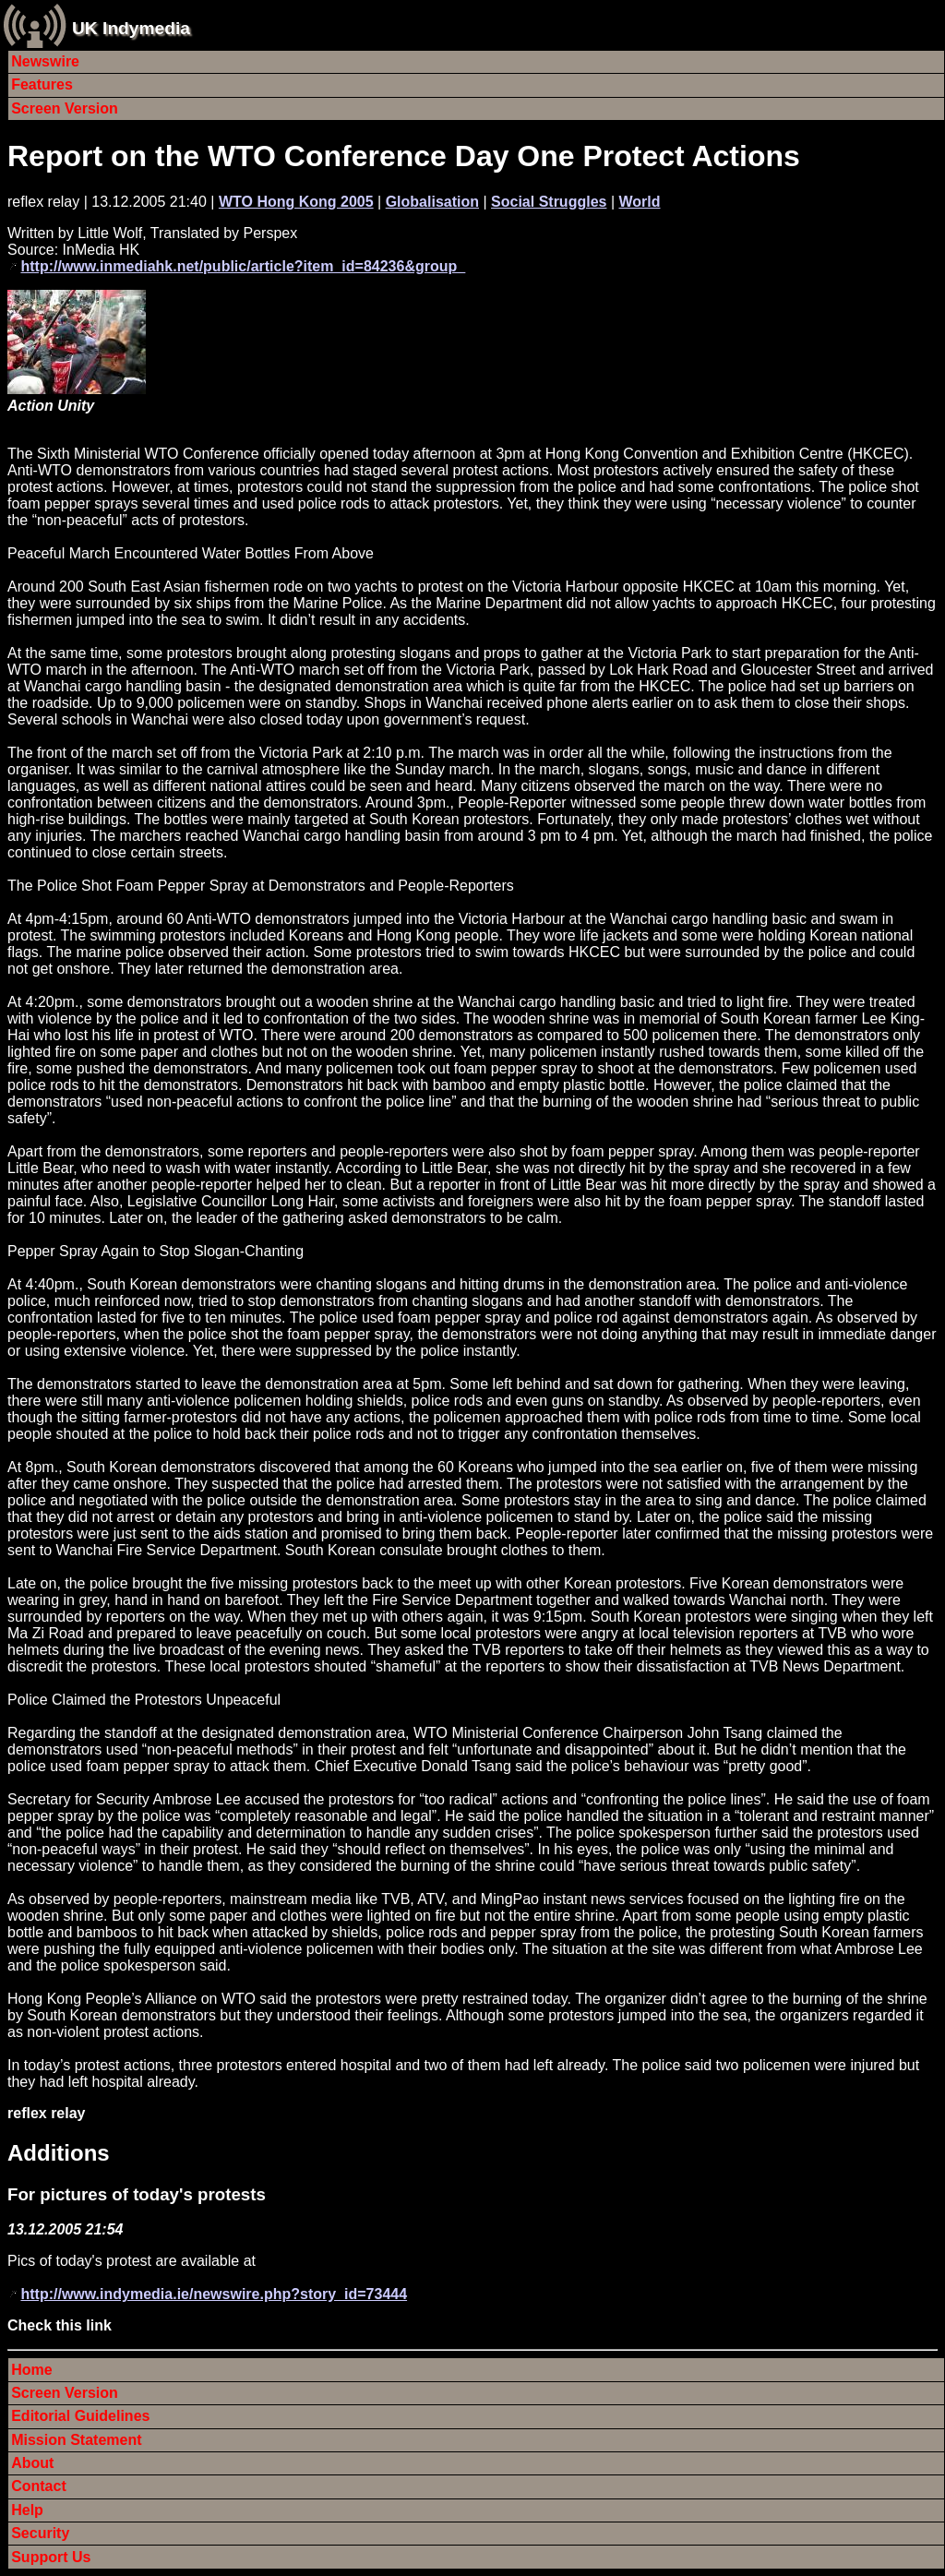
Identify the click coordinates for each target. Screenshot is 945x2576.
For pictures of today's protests (136, 2194)
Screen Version (64, 108)
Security (40, 2533)
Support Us (50, 2557)
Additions (58, 2152)
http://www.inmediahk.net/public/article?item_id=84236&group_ (242, 266)
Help (27, 2510)
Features (42, 84)
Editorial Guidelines (80, 2416)
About (32, 2463)
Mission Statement (76, 2440)
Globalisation (432, 202)
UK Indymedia (131, 28)
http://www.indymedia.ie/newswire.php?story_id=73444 (213, 2294)
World (639, 202)
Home (31, 2370)
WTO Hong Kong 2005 (296, 202)
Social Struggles (548, 202)
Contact (38, 2486)
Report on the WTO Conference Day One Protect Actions (403, 156)
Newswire (45, 61)
